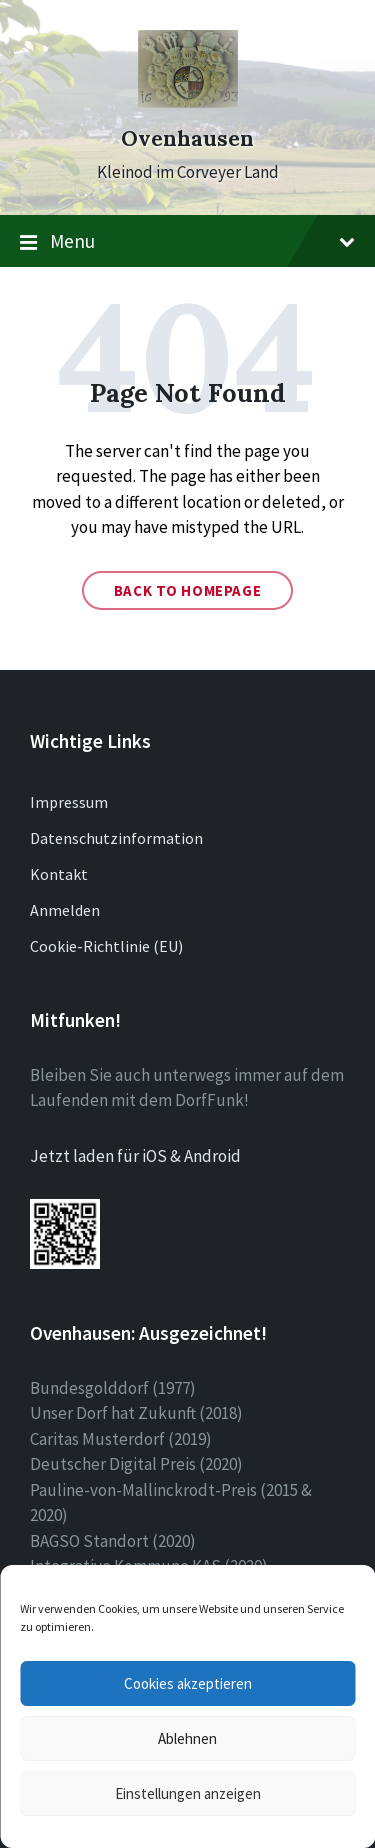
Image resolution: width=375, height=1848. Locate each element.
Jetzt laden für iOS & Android (135, 1156)
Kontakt (59, 874)
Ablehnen (187, 1738)
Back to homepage (188, 590)
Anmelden (65, 910)
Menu (187, 242)
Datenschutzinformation (116, 838)
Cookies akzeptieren (188, 1683)
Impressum (69, 802)
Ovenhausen (187, 138)
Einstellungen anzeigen (188, 1793)
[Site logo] (188, 102)
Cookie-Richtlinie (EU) (106, 946)
